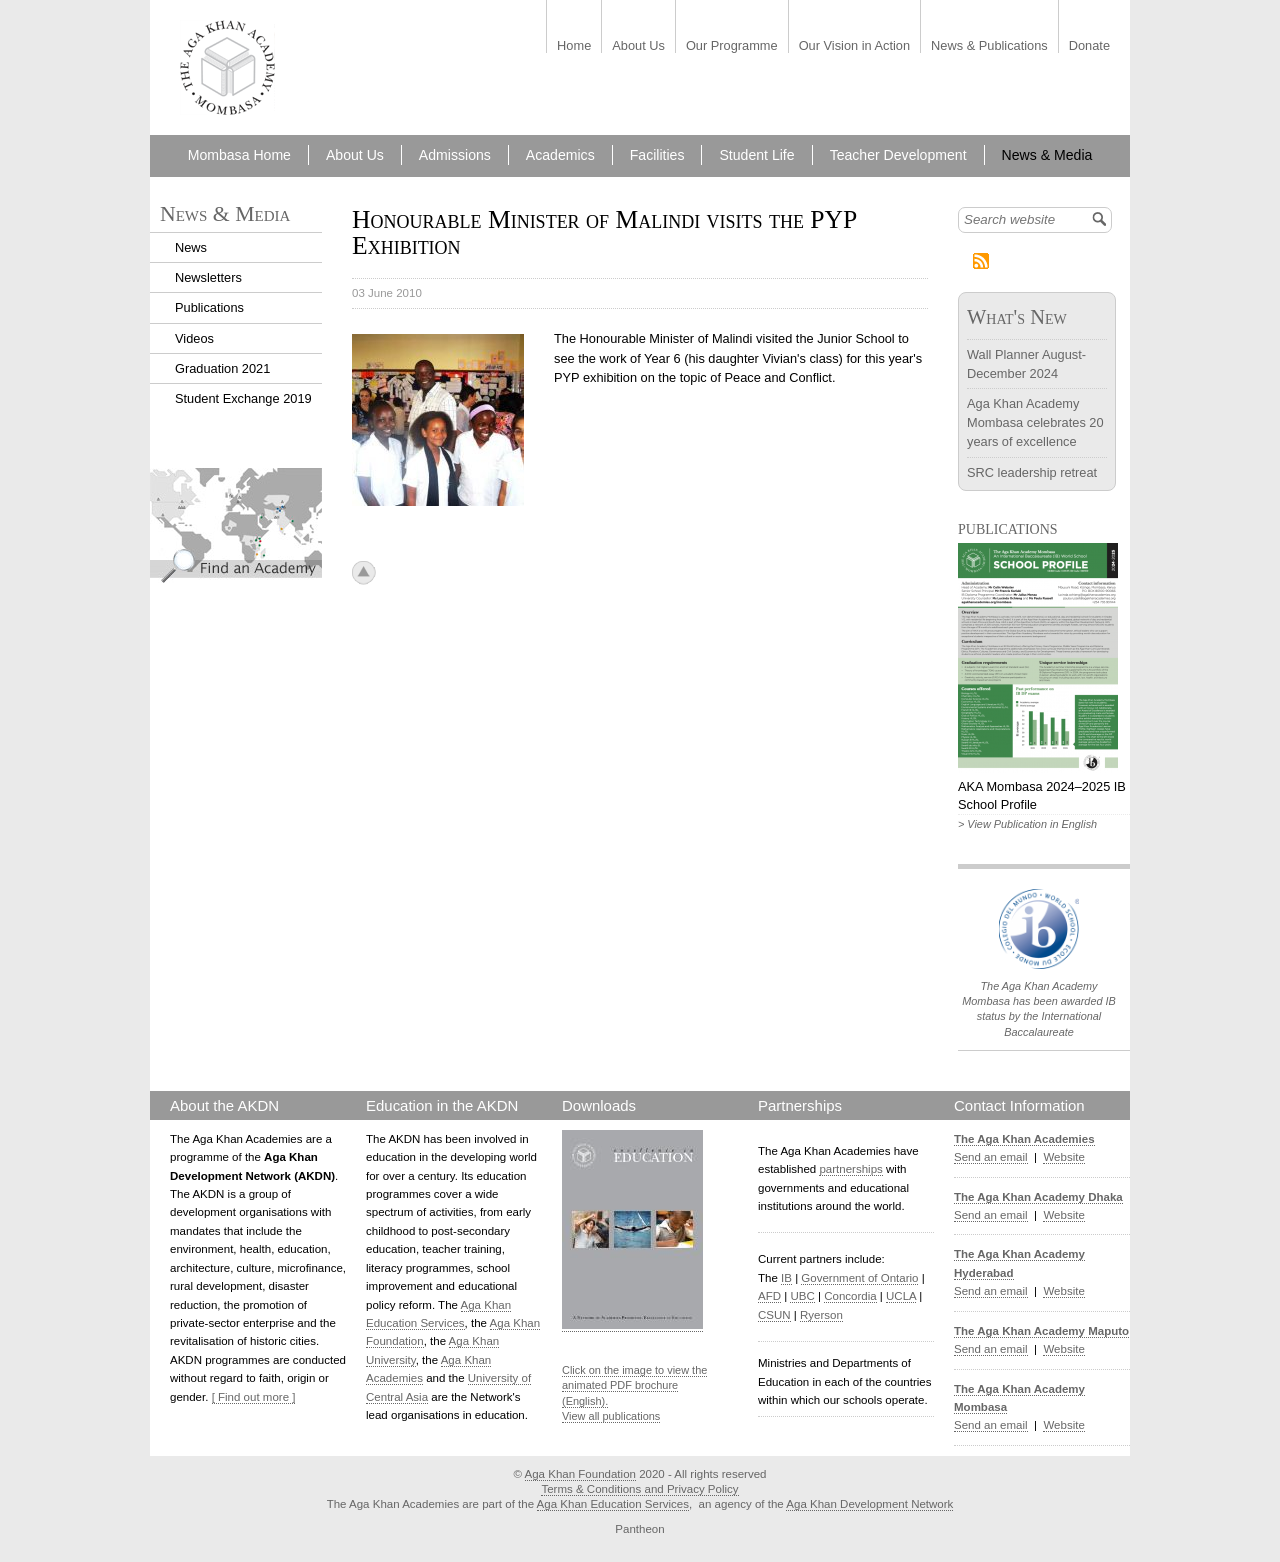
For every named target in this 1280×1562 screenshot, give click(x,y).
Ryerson (821, 1315)
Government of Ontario (859, 1278)
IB (786, 1278)
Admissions (455, 155)
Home (574, 46)
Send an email (991, 1157)
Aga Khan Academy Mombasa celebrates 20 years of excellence (1035, 422)
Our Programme (732, 46)
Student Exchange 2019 (243, 398)
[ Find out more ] (254, 1397)
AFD (769, 1296)
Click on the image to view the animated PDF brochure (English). (634, 1385)
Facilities (657, 155)
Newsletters (208, 277)
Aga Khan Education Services (613, 1504)
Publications (209, 307)
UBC (802, 1296)
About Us (638, 46)
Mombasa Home (239, 155)
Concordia (850, 1296)
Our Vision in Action (854, 46)
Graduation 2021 (222, 368)
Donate (1089, 46)
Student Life (756, 155)
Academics (560, 155)
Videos (194, 338)
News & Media (1047, 155)
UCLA (901, 1296)
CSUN (774, 1315)
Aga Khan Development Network (869, 1504)
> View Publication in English (1027, 824)
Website (1063, 1157)
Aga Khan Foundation (580, 1474)
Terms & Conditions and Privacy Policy (639, 1489)
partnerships (850, 1169)
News (191, 247)
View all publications (611, 1416)
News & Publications (989, 46)
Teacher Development (898, 155)
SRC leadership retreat (1032, 472)
